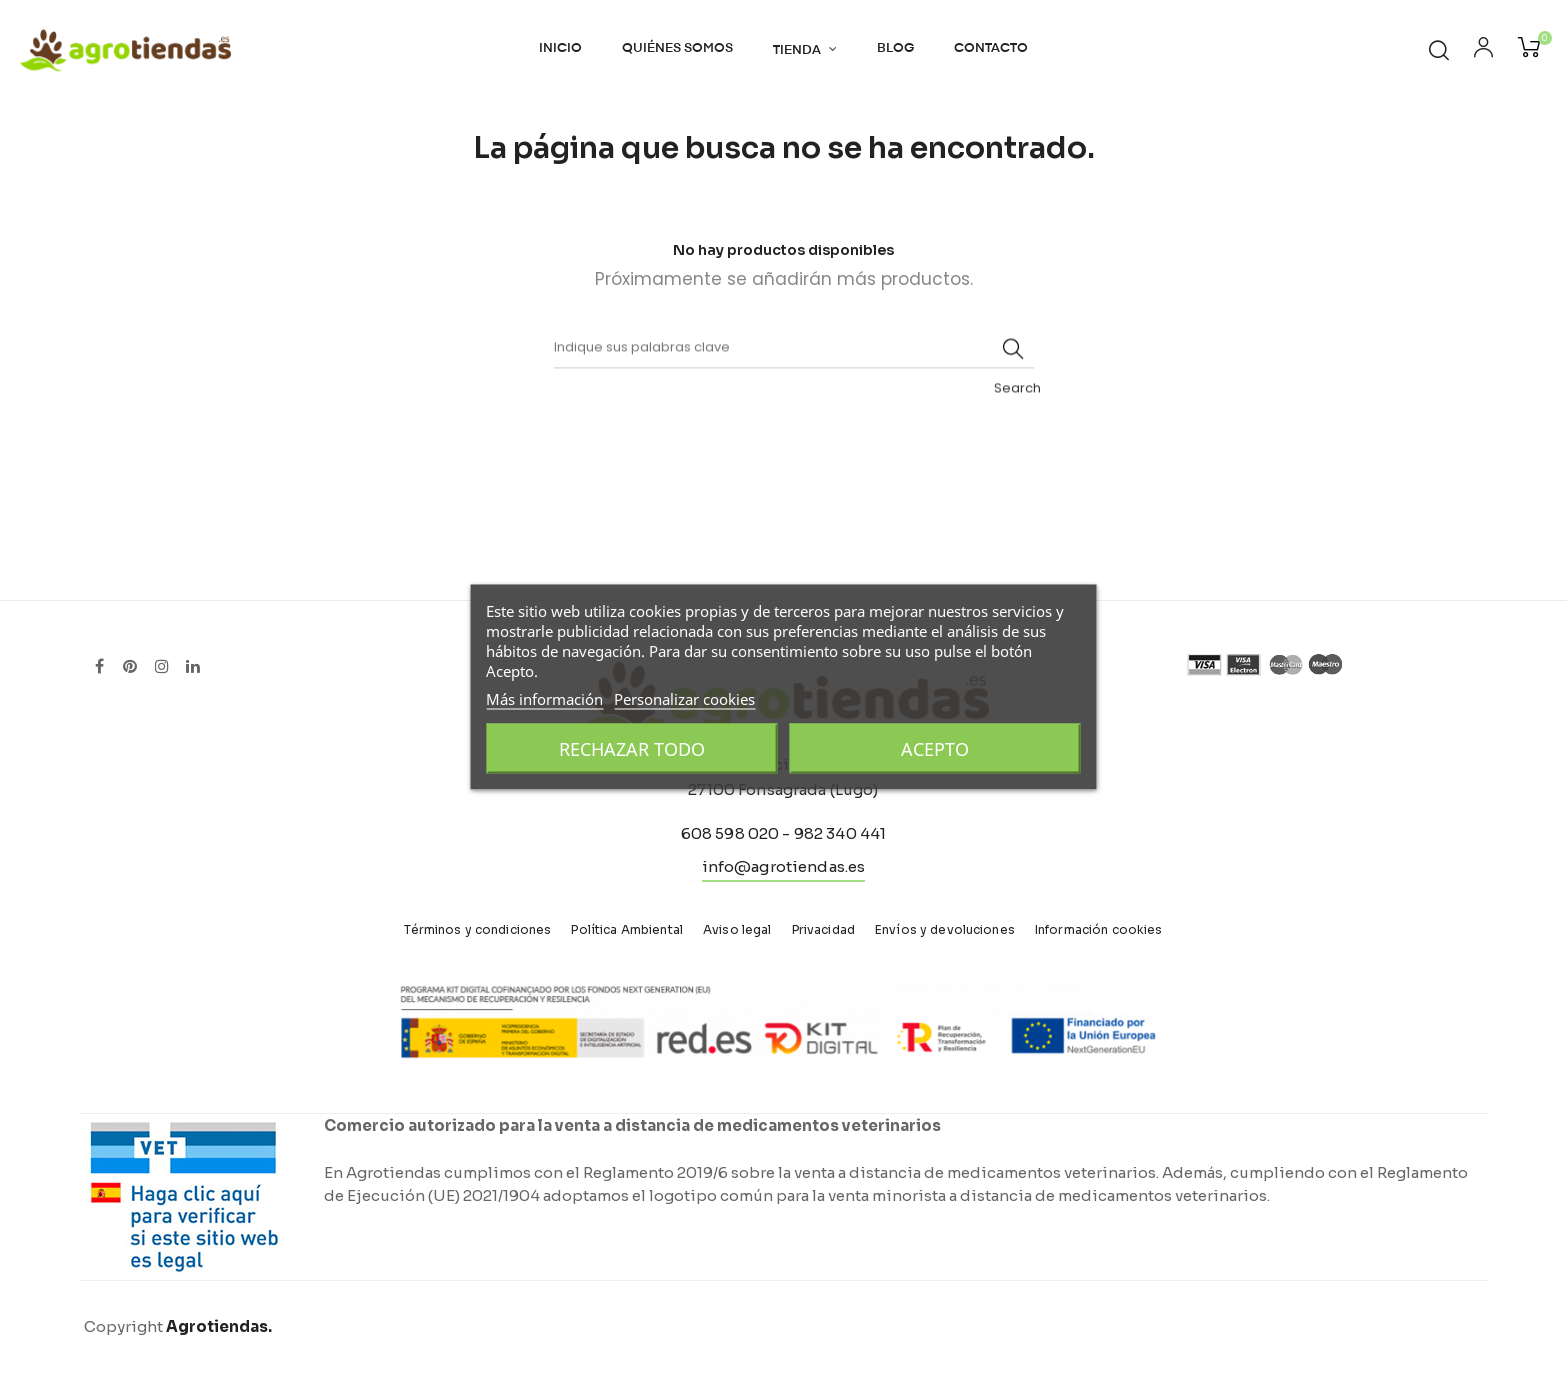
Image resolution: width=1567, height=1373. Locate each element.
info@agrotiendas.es (784, 866)
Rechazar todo (632, 748)
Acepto (935, 748)
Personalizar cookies (684, 698)
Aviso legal (737, 929)
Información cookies (1099, 929)
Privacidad (823, 929)
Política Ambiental (627, 929)
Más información (544, 698)
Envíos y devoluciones (945, 929)
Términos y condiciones (477, 929)
